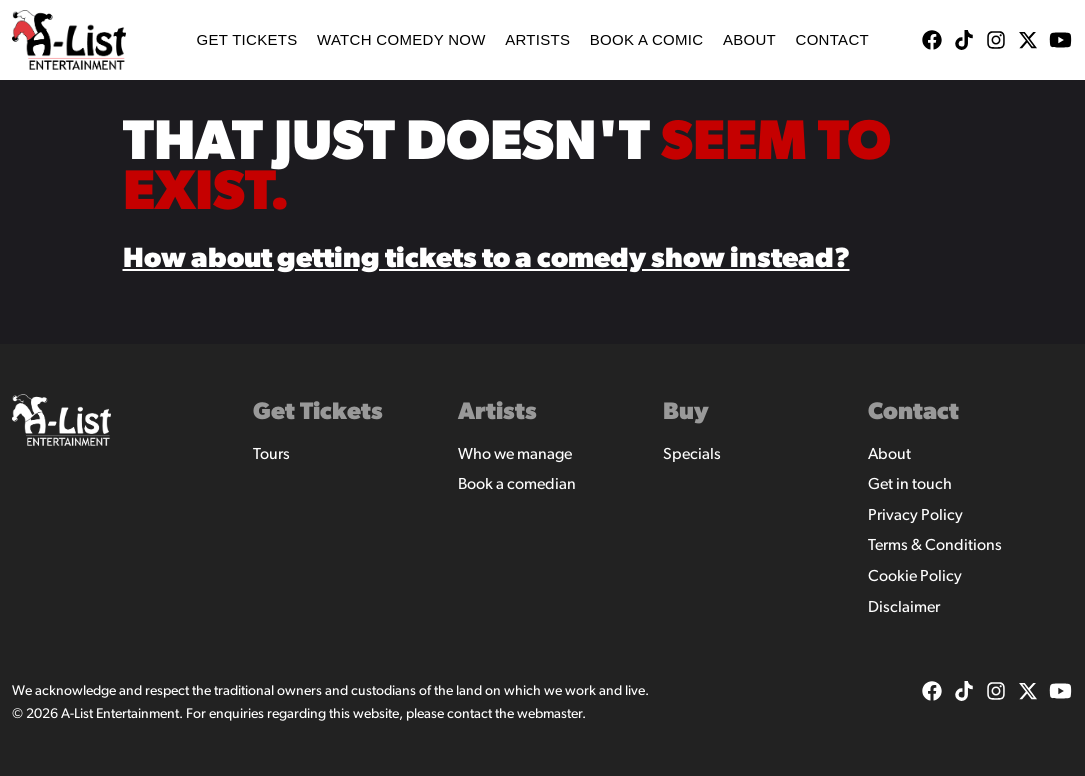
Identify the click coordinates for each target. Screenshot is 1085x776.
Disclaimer (904, 608)
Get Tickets (246, 39)
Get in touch (910, 485)
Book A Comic (647, 39)
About (749, 39)
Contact (832, 39)
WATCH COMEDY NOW (401, 39)
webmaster (549, 714)
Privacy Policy (915, 516)
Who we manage (515, 455)
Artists (537, 39)
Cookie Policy (915, 577)
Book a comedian (517, 485)
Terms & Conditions (935, 546)
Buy (686, 413)
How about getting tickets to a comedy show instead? (486, 260)
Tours (271, 455)
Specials (692, 455)
